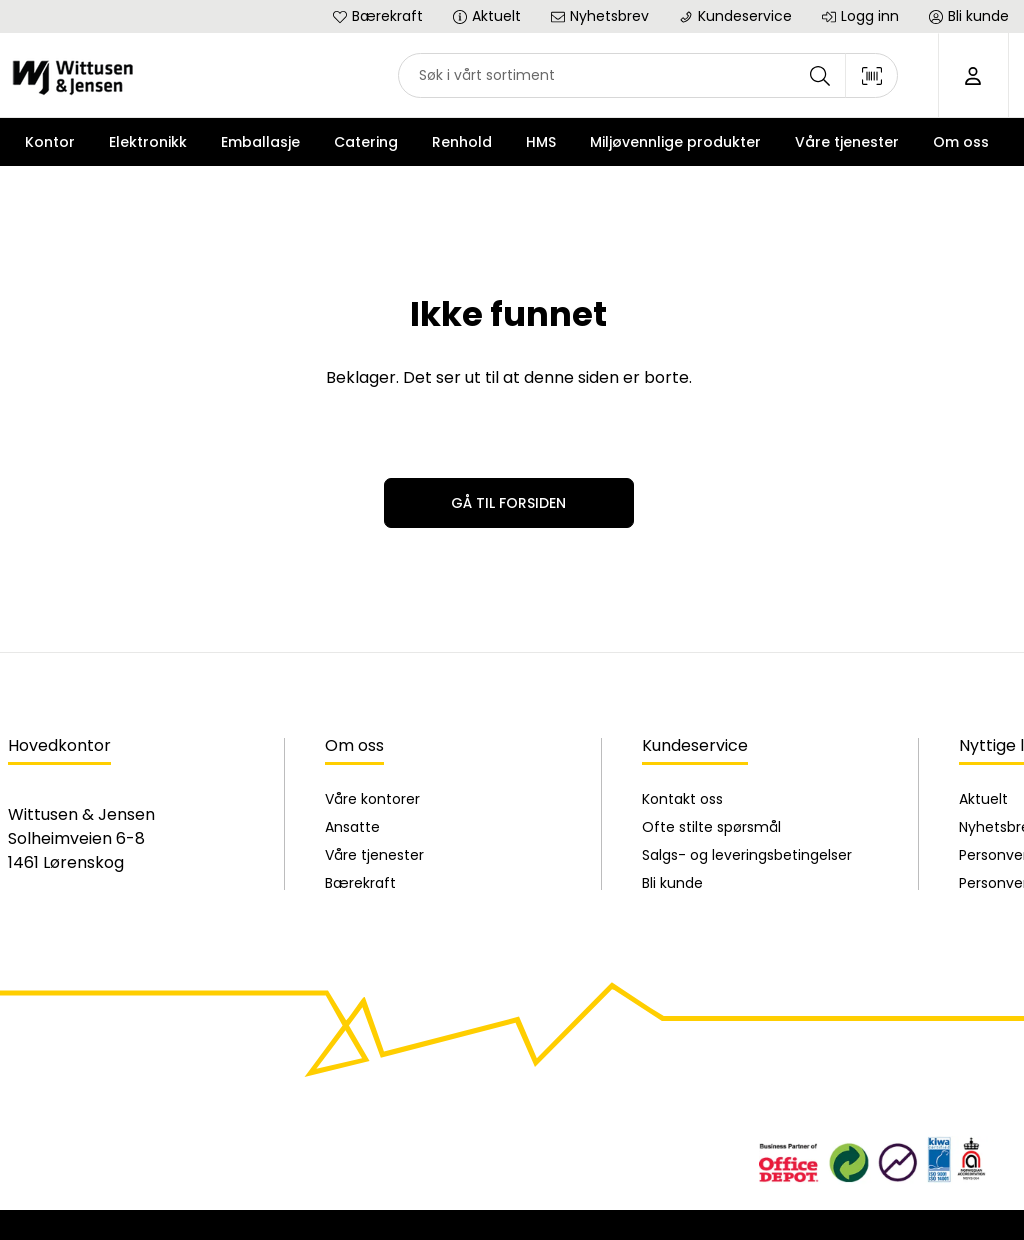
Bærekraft (360, 883)
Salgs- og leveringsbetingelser (747, 855)
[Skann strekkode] (872, 75)
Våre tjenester (374, 855)
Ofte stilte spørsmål (711, 827)
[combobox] (648, 75)
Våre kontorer (372, 799)
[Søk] (820, 75)
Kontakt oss (682, 799)
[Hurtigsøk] (648, 75)
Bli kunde (672, 883)
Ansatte (352, 827)
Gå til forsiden (508, 503)
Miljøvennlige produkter (675, 142)
